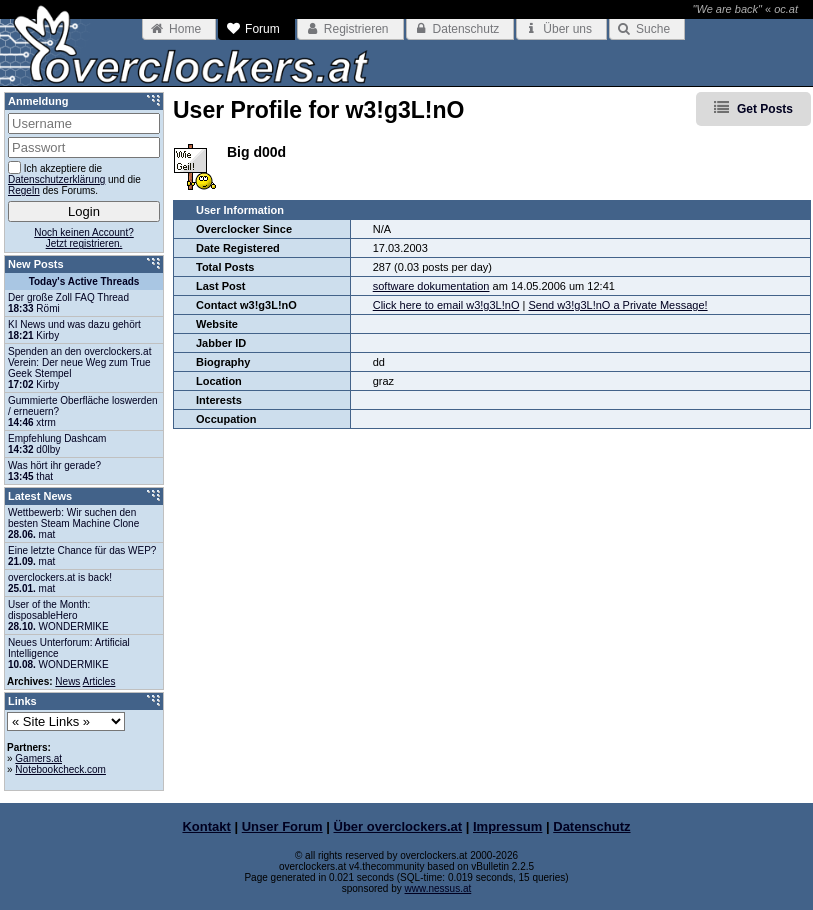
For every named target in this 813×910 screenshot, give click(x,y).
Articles (99, 681)
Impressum (507, 826)
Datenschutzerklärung (56, 179)
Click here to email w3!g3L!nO (446, 305)
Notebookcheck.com (60, 769)
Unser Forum (282, 826)
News (67, 681)
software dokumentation (431, 286)
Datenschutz (591, 826)
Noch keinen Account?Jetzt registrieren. (84, 238)
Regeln (24, 190)
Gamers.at (38, 758)
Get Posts (765, 109)
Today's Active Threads (84, 281)
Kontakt (206, 826)
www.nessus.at (438, 888)
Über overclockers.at (398, 826)
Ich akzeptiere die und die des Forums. (74, 178)
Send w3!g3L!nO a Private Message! (617, 305)
